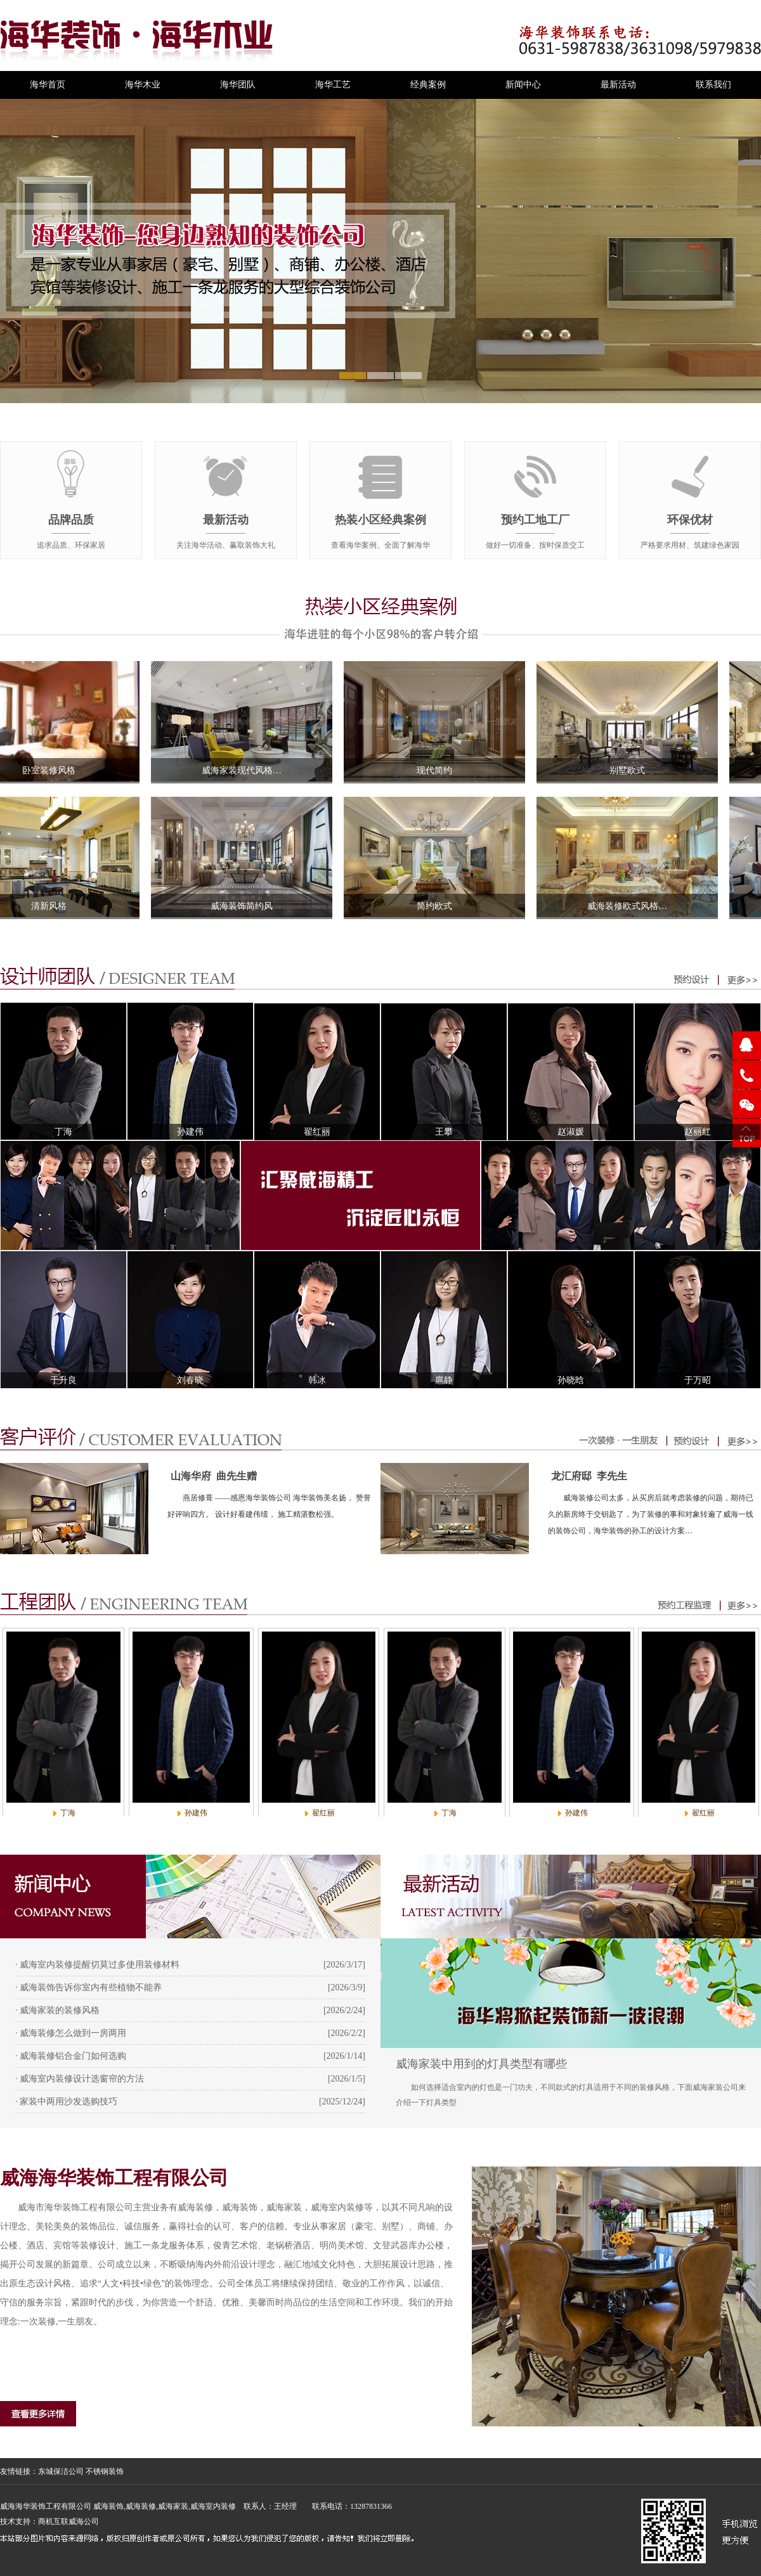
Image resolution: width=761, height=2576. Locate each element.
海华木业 (142, 84)
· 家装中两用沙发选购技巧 (66, 2101)
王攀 (444, 1132)
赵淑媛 (570, 1132)
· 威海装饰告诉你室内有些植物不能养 (88, 1987)
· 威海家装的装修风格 (57, 2010)
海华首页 (47, 84)
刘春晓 (190, 1380)
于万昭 (697, 1380)
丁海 (63, 1132)
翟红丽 (317, 1132)
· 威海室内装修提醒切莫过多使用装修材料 (97, 1964)
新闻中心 (523, 84)
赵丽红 (697, 1132)
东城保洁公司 (61, 2471)
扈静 (444, 1380)
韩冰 (317, 1380)
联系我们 (713, 84)
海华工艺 (333, 84)
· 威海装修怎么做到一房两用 (70, 2033)
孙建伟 (190, 1132)
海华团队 (238, 84)
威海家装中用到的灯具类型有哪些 (481, 2064)
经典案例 (428, 84)
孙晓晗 (570, 1380)
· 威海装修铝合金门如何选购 (70, 2056)
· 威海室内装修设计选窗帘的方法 (79, 2078)
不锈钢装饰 (105, 2471)
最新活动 (618, 84)
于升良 (63, 1380)
